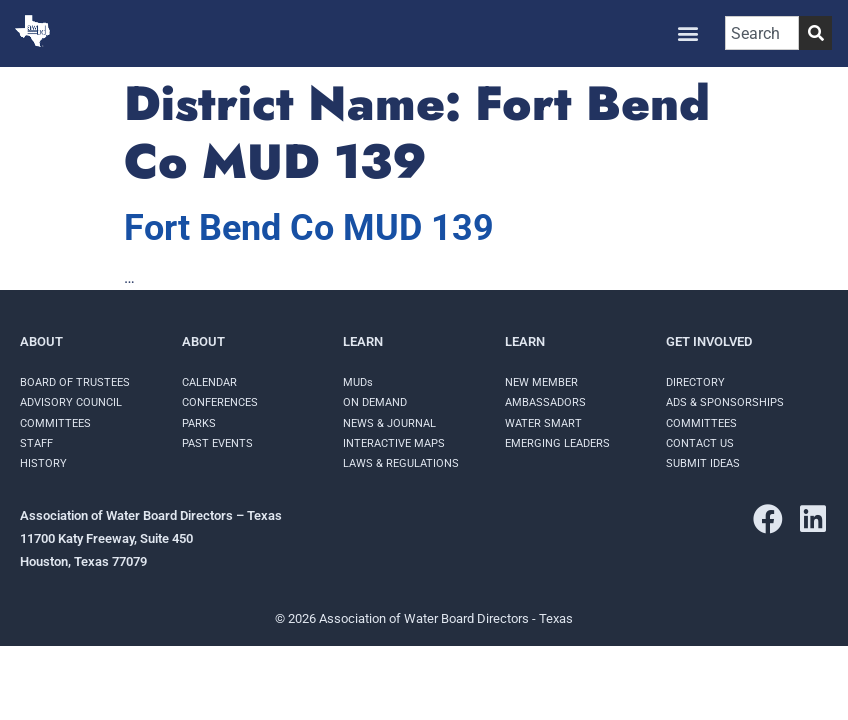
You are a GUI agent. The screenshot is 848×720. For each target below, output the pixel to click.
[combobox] (762, 33)
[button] (688, 33)
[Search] (815, 33)
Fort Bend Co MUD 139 (309, 228)
